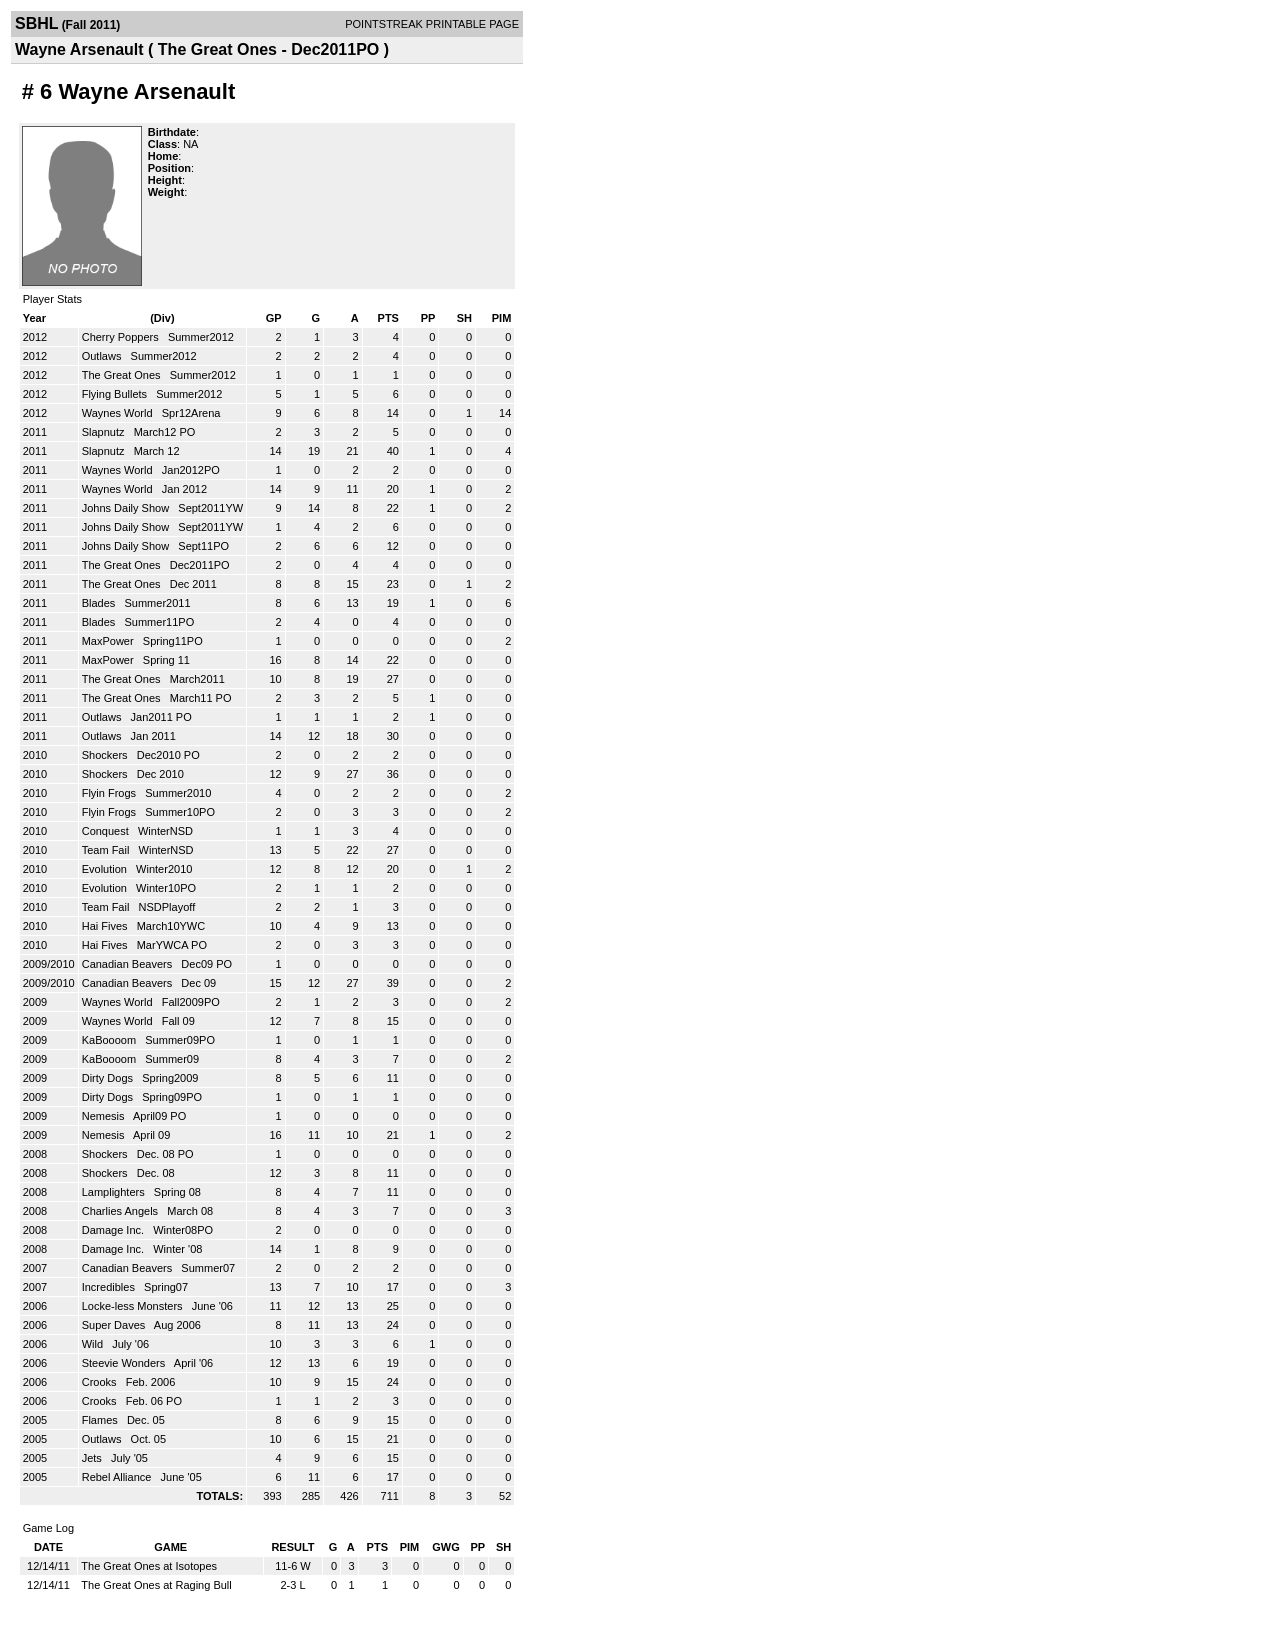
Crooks (101, 1382)
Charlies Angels (122, 1211)
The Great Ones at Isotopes (149, 1566)
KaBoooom (110, 1040)
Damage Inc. (114, 1230)
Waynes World (119, 413)
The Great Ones (123, 375)
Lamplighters (115, 1192)
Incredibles (110, 1287)
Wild (94, 1344)
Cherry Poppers (122, 337)
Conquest (107, 831)
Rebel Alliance (118, 1477)
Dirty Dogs (109, 1078)
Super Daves (115, 1325)
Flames (101, 1420)
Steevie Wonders (125, 1363)
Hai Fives (106, 926)
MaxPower (109, 641)
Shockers (106, 755)
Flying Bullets (116, 394)
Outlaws (103, 356)
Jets (93, 1458)
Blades (100, 603)
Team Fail (107, 850)
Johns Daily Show (127, 508)
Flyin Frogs (110, 793)
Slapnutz (105, 432)
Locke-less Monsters (134, 1306)
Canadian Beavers (129, 964)
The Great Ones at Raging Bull (156, 1585)
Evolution (106, 869)
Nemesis (105, 1116)
